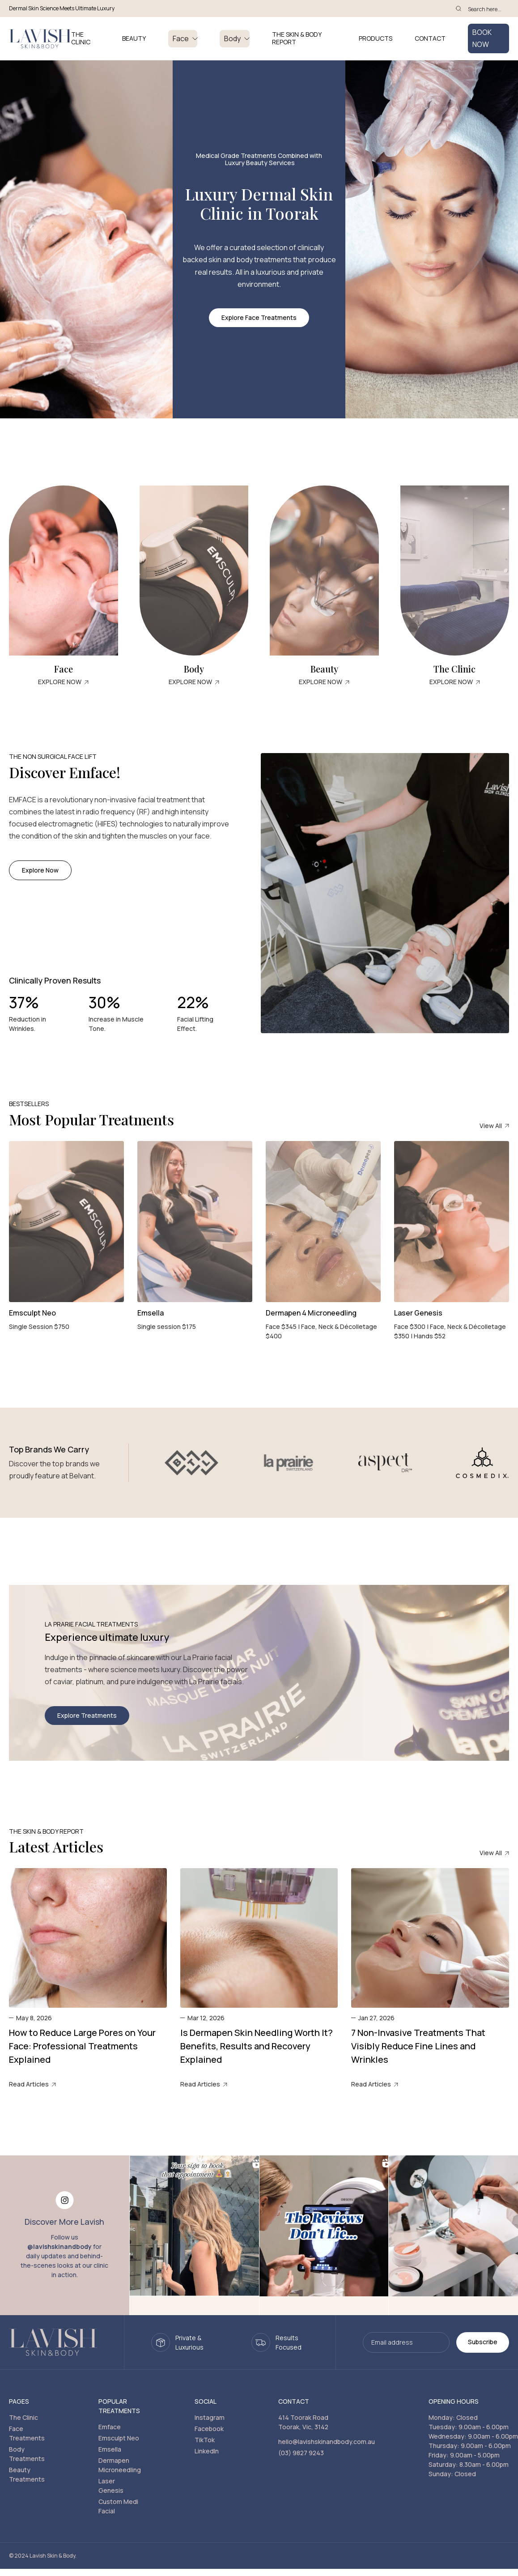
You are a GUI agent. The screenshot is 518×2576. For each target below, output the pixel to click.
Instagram (210, 2417)
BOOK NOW (482, 38)
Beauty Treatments (27, 2474)
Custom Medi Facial (118, 2506)
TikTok (205, 2439)
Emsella (109, 2449)
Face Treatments (27, 2433)
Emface (109, 2427)
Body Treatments (27, 2454)
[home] (40, 38)
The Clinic (23, 2417)
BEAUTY (134, 39)
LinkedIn (207, 2451)
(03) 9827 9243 (301, 2452)
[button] (183, 38)
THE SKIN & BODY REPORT (296, 38)
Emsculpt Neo (118, 2438)
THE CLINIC (80, 38)
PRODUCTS (375, 39)
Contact (430, 39)
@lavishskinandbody (59, 2246)
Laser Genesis (110, 2486)
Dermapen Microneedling (119, 2465)
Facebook (209, 2428)
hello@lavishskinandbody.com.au (326, 2441)
